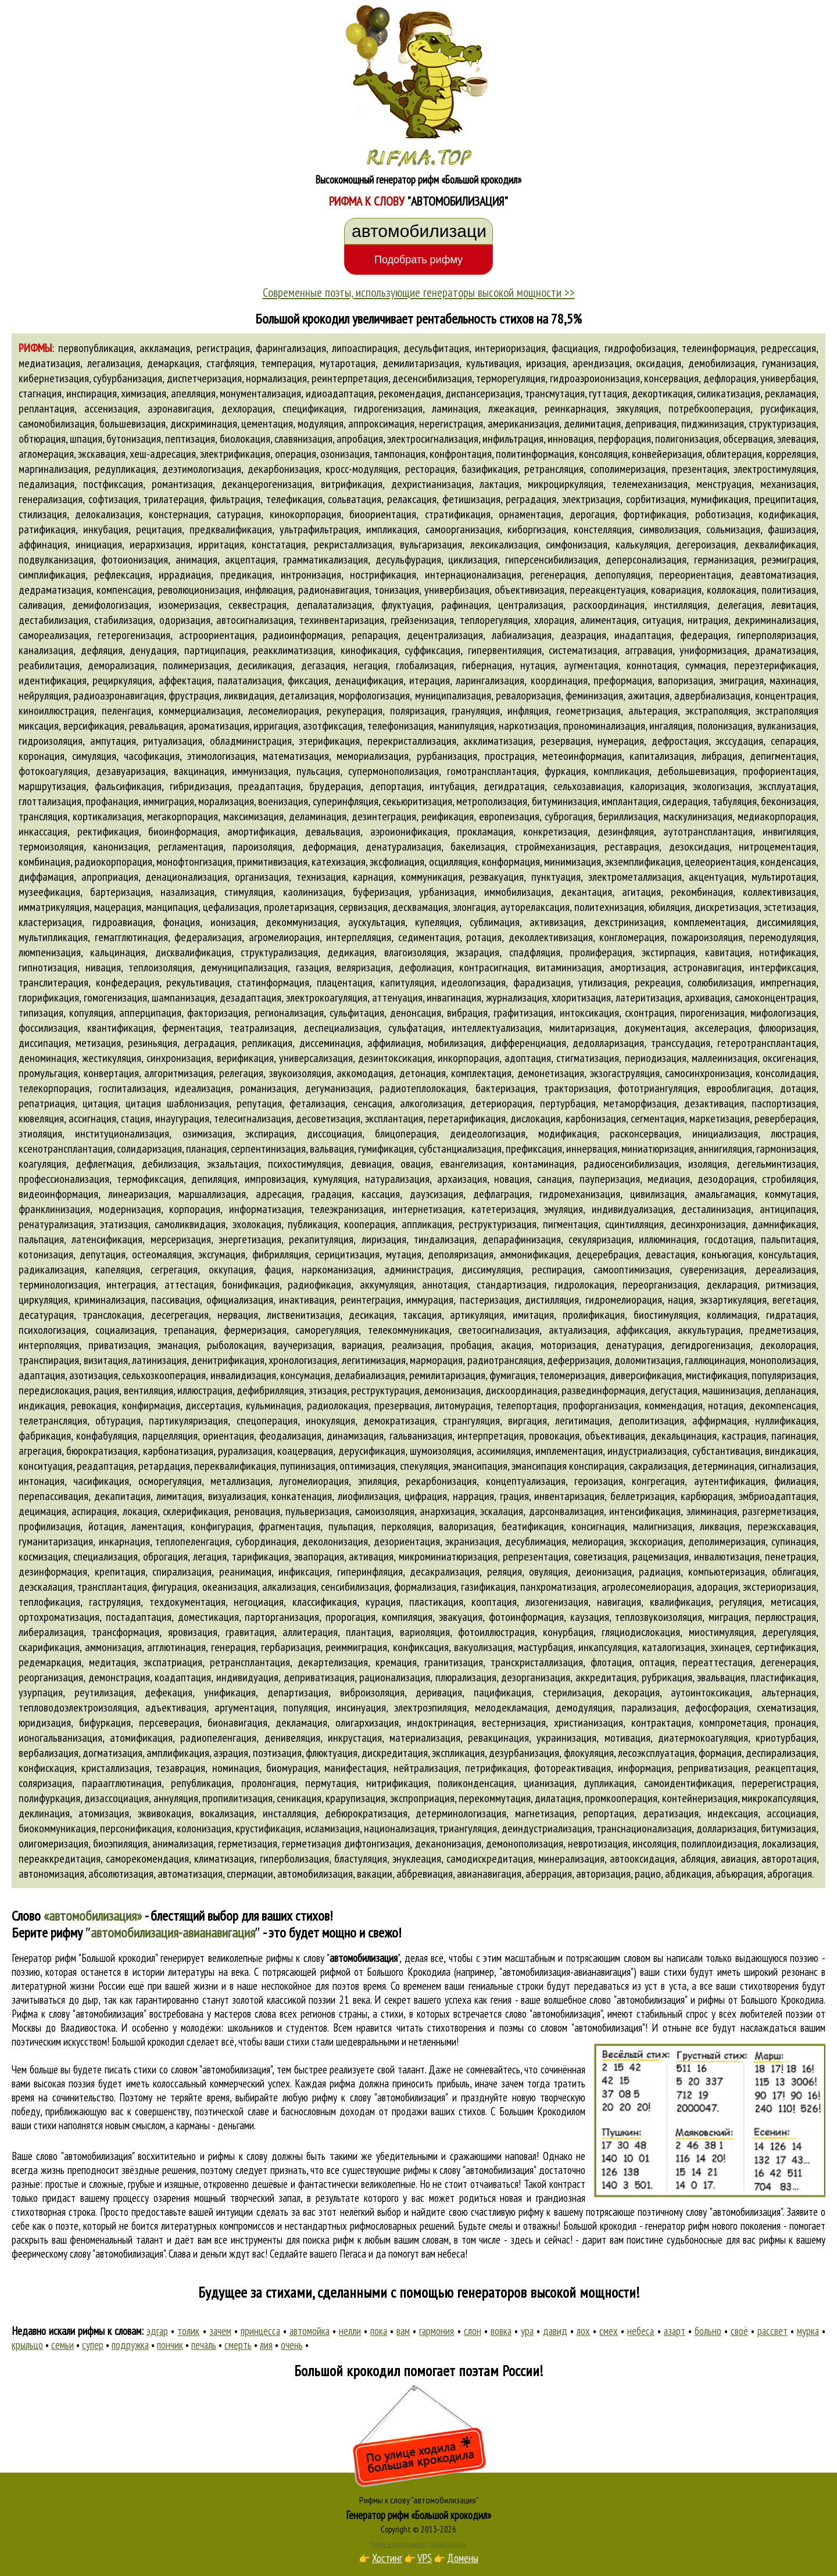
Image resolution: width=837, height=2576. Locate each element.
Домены (462, 2558)
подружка (130, 2345)
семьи (62, 2345)
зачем (220, 2331)
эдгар (157, 2331)
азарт (674, 2331)
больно (708, 2331)
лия (266, 2345)
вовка (501, 2331)
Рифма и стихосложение (398, 2544)
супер (92, 2345)
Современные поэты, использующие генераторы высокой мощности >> (419, 292)
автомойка (309, 2331)
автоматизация (190, 1873)
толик (188, 2331)
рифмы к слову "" (333, 1958)
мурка (808, 2331)
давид (555, 2331)
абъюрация (739, 1873)
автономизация (51, 1873)
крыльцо (27, 2345)
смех (608, 2331)
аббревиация (424, 1873)
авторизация (603, 1873)
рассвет (772, 2331)
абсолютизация (120, 1873)
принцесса (260, 2331)
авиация (738, 1858)
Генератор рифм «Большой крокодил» (418, 2515)
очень (292, 2345)
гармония (436, 2331)
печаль (203, 2345)
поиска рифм (328, 2240)
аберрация (548, 1873)
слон (472, 2331)
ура (527, 2331)
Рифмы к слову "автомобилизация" (418, 2500)
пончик (170, 2345)
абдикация (688, 1873)
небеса (640, 2331)
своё (739, 2331)
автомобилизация (315, 1873)
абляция (698, 1858)
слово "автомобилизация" (553, 2014)
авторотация (789, 1858)
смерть (238, 2345)
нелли (350, 2331)
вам (403, 2331)
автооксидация (642, 1858)
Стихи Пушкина (448, 2544)
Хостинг (387, 2558)
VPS (424, 2558)
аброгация (789, 1873)
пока (378, 2331)
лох (583, 2331)
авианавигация (489, 1873)
